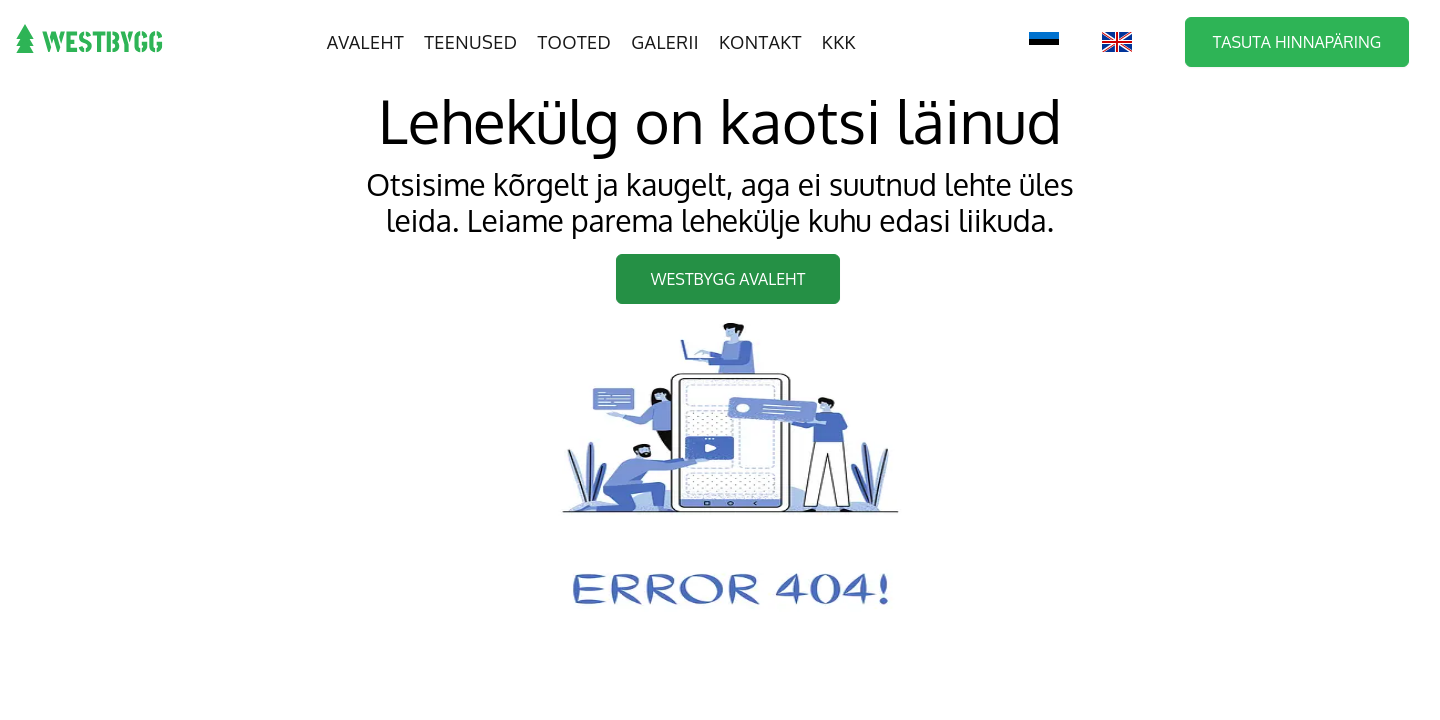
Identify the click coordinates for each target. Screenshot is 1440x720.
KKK (839, 42)
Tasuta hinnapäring (1297, 42)
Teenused (470, 42)
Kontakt (760, 42)
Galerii (665, 42)
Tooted (575, 42)
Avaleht (365, 42)
